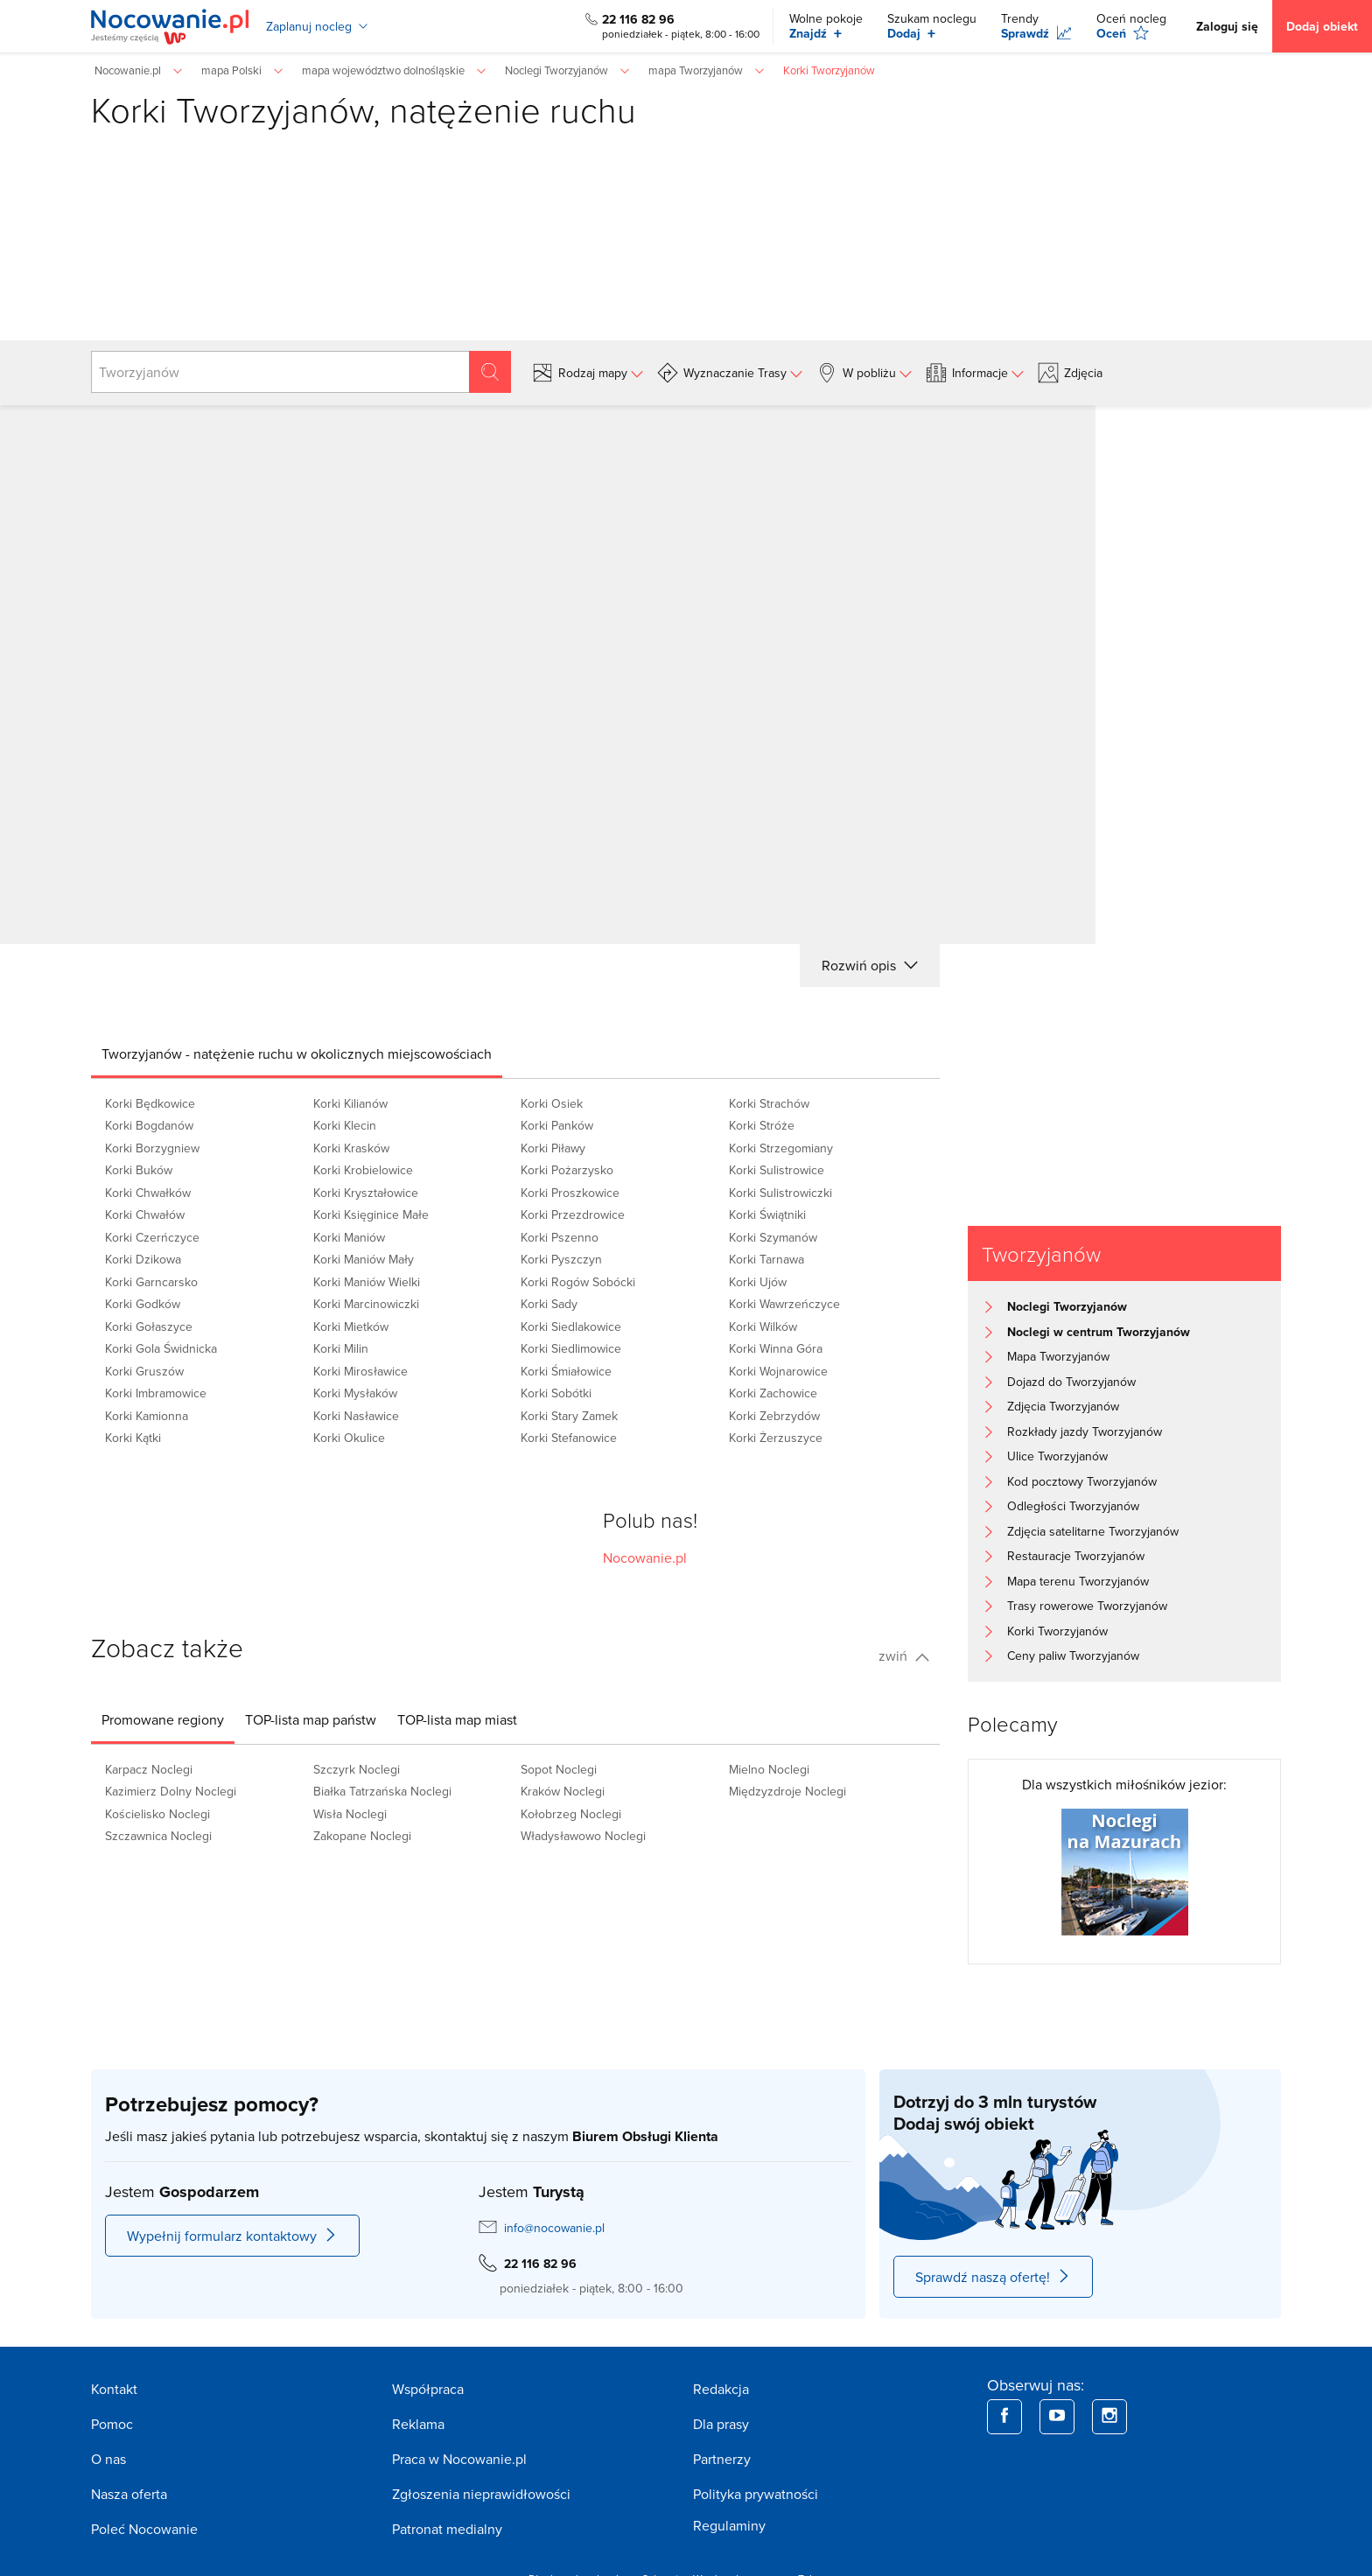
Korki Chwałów (145, 1214)
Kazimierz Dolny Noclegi (170, 1791)
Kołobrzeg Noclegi (571, 1814)
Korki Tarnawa (766, 1259)
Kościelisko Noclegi (157, 1814)
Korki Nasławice (356, 1415)
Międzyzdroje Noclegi (787, 1791)
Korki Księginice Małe (371, 1214)
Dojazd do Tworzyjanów (1071, 1381)
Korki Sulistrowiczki (780, 1192)
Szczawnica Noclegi (158, 1835)
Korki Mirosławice (360, 1371)
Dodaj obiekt (1322, 26)
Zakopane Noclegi (362, 1835)
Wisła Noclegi (350, 1814)
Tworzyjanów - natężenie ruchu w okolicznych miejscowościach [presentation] (297, 1053)
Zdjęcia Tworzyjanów (1063, 1406)
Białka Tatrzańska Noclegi (382, 1791)
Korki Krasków (351, 1148)
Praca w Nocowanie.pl (459, 2458)
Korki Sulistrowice (776, 1170)
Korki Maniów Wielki (366, 1282)
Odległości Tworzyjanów (1073, 1506)
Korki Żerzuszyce (775, 1437)
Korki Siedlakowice (571, 1326)
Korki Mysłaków (355, 1393)
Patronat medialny (447, 2528)
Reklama (418, 2423)
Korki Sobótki (556, 1393)
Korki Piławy (553, 1148)
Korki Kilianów (350, 1103)
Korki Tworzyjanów (1057, 1631)
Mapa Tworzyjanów (1058, 1356)
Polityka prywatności (755, 2493)
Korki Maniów (349, 1237)
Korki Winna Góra (775, 1348)
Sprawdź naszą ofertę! (993, 2276)
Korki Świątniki (767, 1214)
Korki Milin (340, 1348)
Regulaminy (729, 2525)
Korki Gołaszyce (148, 1326)
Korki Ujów (758, 1282)
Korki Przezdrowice (573, 1214)
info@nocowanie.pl (554, 2227)
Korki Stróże (761, 1125)
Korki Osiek (552, 1103)
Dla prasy (721, 2423)
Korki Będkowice (150, 1103)
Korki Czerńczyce (152, 1237)
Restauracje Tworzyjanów (1075, 1555)
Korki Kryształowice (365, 1192)
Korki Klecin (344, 1125)
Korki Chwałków (148, 1192)
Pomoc (112, 2423)
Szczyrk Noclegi (356, 1769)
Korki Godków (142, 1303)
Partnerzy (722, 2458)
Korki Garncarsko (151, 1282)
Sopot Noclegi (559, 1769)
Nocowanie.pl (645, 1557)
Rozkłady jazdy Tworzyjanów (1084, 1431)
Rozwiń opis (870, 965)
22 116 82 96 (638, 19)
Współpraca (428, 2388)
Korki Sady (549, 1303)
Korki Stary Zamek (569, 1415)
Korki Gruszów (144, 1371)
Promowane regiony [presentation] (163, 1719)
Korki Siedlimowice (571, 1348)
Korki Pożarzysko (567, 1170)
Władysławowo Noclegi (583, 1835)
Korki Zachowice (773, 1393)
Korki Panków (557, 1125)
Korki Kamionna (146, 1415)
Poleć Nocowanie (144, 2528)
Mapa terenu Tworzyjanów (1078, 1581)
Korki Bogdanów (149, 1125)
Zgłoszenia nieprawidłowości (481, 2493)
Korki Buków (138, 1170)
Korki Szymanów (773, 1237)
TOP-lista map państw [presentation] (310, 1719)
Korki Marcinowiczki (366, 1303)
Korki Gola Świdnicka (161, 1348)
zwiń (903, 1655)
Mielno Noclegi (769, 1769)
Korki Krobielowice (363, 1170)
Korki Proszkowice (570, 1192)
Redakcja (721, 2388)
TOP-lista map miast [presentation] (457, 1719)
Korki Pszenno (559, 1237)
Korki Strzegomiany (781, 1148)
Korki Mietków (350, 1326)
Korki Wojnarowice (778, 1371)
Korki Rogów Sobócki (578, 1282)
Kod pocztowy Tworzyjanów (1082, 1481)
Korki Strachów (769, 1103)
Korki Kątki (133, 1437)
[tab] (296, 1053)
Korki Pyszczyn (561, 1259)
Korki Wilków (763, 1326)
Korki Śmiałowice (566, 1371)
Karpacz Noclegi (148, 1769)
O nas (108, 2458)
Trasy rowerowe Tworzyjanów (1087, 1605)
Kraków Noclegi (563, 1791)
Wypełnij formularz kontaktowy (232, 2235)
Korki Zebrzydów (774, 1415)
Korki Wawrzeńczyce (784, 1303)
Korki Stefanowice (569, 1437)
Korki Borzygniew (152, 1148)
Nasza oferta (129, 2493)
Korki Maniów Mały (363, 1259)
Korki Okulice (349, 1437)
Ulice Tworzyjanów (1057, 1456)
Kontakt (114, 2388)
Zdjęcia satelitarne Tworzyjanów (1093, 1531)
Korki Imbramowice (155, 1393)
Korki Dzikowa (143, 1259)
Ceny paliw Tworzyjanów (1073, 1655)
